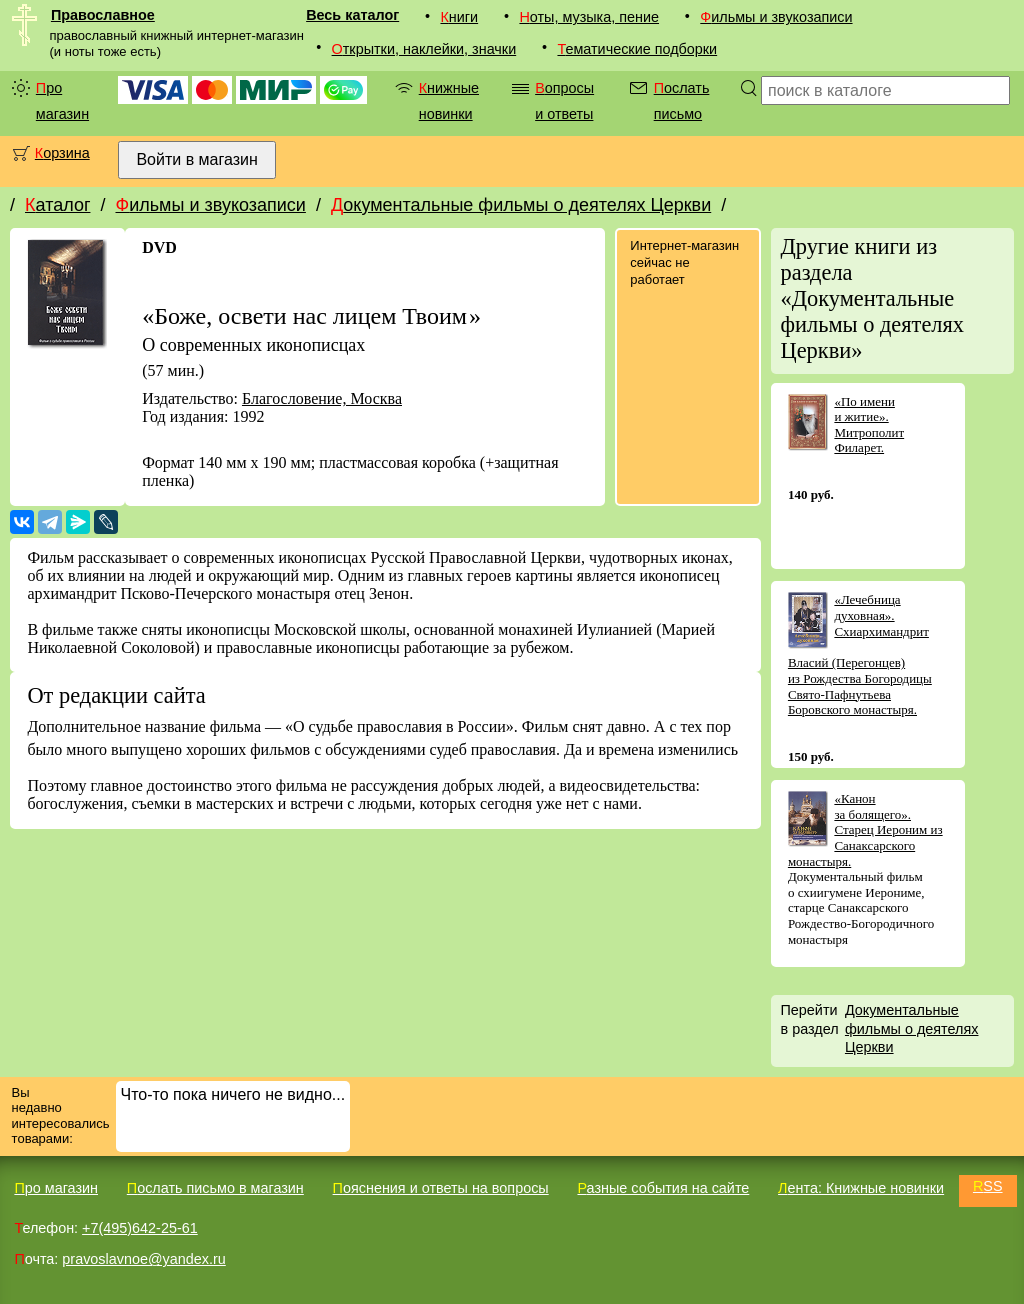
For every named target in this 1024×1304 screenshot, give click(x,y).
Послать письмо (682, 101)
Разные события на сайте (663, 1188)
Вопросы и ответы (564, 101)
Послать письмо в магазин (215, 1188)
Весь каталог (352, 15)
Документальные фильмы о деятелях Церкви (521, 205)
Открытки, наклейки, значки (424, 49)
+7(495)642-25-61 (140, 1228)
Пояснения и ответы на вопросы (441, 1188)
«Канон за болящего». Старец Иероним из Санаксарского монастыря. (865, 829)
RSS (988, 1186)
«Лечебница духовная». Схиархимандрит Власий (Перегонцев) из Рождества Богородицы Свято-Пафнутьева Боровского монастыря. (860, 654)
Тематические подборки (637, 49)
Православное (103, 15)
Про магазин (62, 101)
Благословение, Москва (322, 398)
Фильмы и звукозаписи (776, 17)
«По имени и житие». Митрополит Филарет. (869, 425)
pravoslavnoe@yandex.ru (143, 1259)
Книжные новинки (449, 101)
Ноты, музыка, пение (589, 17)
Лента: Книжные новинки (861, 1188)
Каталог (57, 205)
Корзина (62, 153)
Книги (459, 17)
